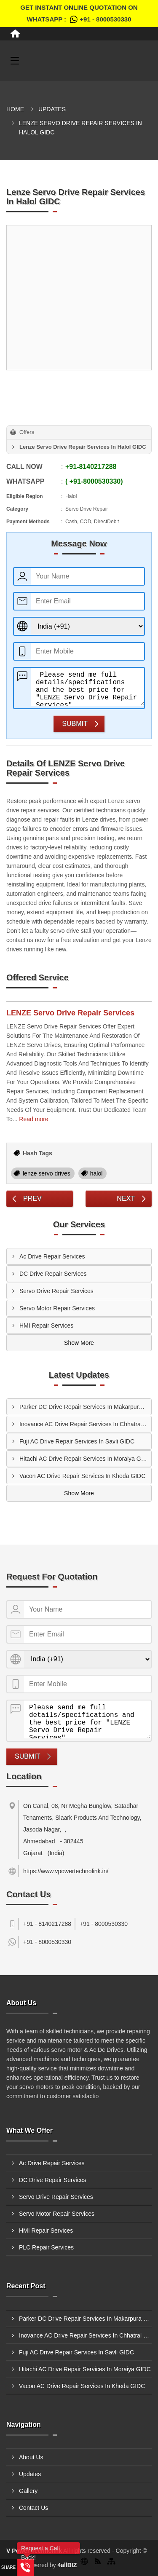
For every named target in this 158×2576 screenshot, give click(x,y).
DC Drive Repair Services (52, 1273)
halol (96, 1173)
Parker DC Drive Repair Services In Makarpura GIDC (85, 1406)
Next (126, 1198)
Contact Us (33, 2507)
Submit (74, 723)
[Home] (15, 33)
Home (15, 109)
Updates (52, 109)
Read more (33, 1119)
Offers (26, 432)
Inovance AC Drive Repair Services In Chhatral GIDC (85, 1424)
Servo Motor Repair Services (57, 1308)
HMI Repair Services (46, 1325)
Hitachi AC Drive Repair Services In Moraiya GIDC (85, 1458)
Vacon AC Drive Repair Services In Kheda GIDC (82, 1476)
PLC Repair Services (46, 2247)
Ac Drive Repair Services (52, 1256)
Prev (32, 1198)
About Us (31, 2457)
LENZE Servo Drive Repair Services (70, 1013)
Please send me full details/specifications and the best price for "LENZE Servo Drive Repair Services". (87, 687)
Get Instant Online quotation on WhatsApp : (78, 14)
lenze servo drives (46, 1173)
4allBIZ (67, 2565)
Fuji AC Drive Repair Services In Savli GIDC (76, 1441)
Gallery (28, 2491)
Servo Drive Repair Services (56, 1291)
